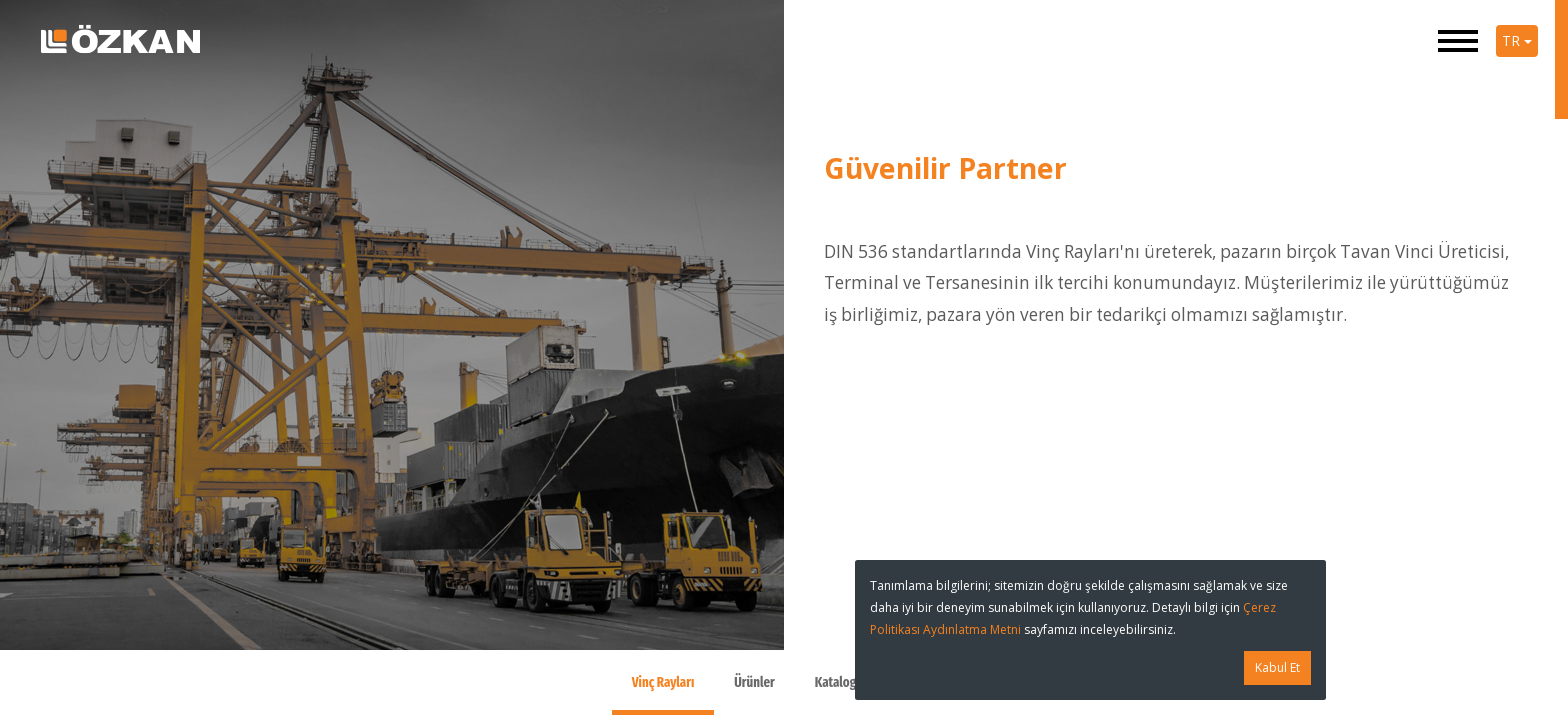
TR (1517, 40)
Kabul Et (1277, 667)
